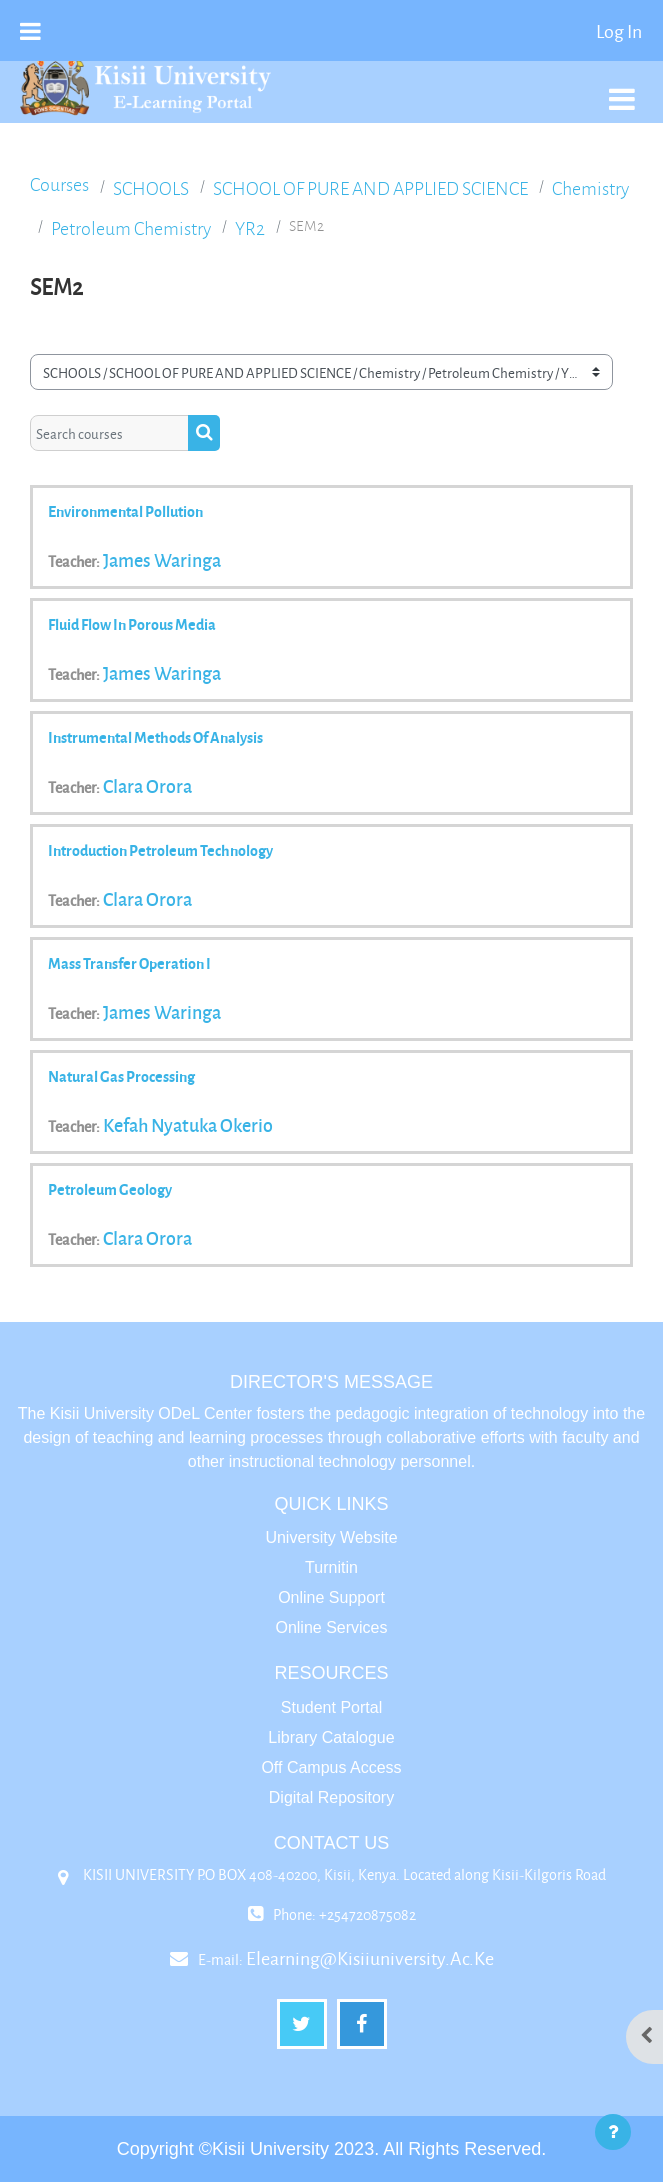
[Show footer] (613, 2132)
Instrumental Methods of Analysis (155, 737)
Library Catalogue (331, 1737)
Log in (619, 31)
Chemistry (590, 188)
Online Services (331, 1627)
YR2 (250, 228)
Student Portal (331, 1707)
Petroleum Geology (110, 1189)
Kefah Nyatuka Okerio (188, 1125)
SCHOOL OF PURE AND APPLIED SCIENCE (370, 188)
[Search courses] (109, 433)
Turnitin (331, 1567)
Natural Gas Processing (121, 1076)
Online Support (331, 1597)
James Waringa (162, 560)
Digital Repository (331, 1797)
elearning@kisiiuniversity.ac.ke (370, 1958)
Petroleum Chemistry (131, 228)
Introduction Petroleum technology (160, 850)
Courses (59, 184)
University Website (331, 1537)
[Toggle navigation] (622, 88)
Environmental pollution (125, 511)
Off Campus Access (331, 1767)
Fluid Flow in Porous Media (132, 624)
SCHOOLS (151, 188)
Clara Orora (147, 786)
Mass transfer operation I (129, 963)
